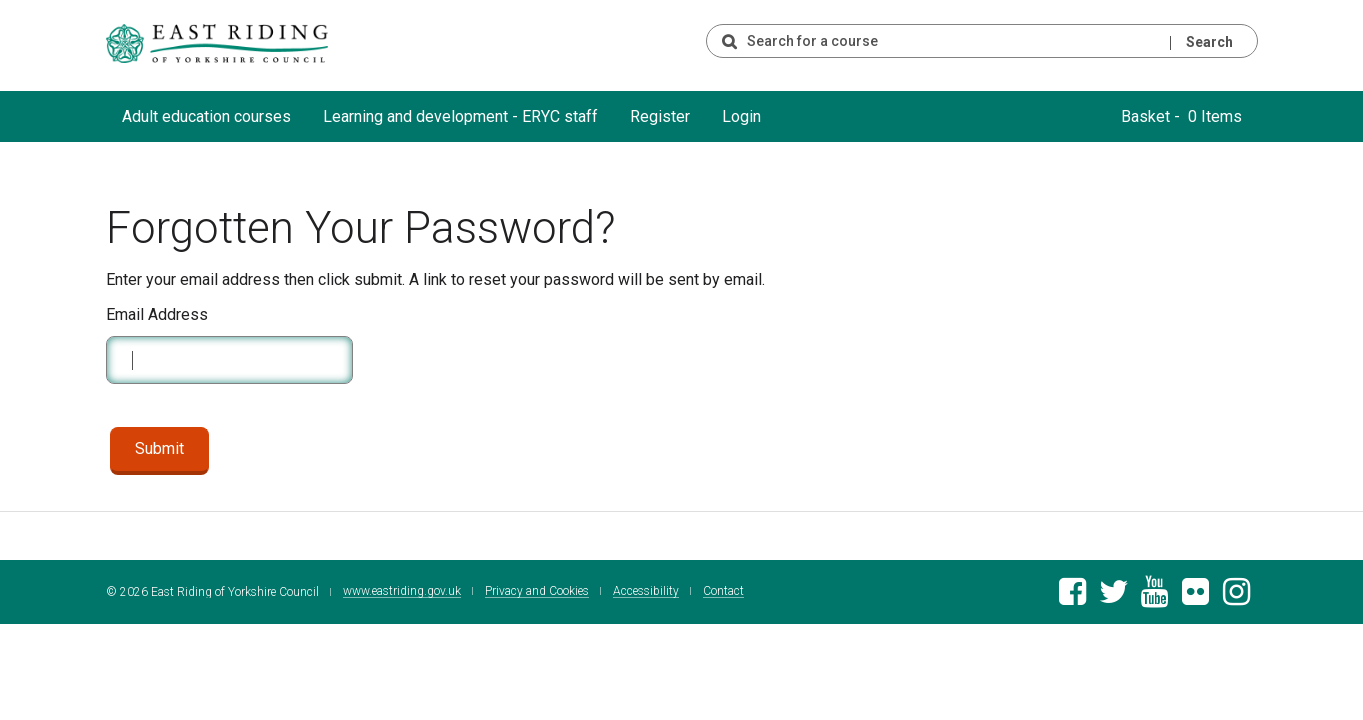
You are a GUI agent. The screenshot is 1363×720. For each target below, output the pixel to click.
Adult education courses (206, 116)
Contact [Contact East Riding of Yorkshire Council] (723, 591)
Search (1209, 42)
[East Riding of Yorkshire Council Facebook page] (1072, 597)
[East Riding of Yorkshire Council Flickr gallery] (1195, 597)
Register (660, 116)
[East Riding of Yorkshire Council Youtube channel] (1154, 597)
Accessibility (646, 591)
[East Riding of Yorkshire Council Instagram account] (1236, 597)
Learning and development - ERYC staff (460, 116)
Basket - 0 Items (1181, 116)
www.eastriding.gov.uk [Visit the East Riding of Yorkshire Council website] (402, 591)
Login (741, 116)
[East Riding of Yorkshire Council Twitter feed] (1113, 597)
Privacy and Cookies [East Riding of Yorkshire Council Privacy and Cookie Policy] (537, 591)
